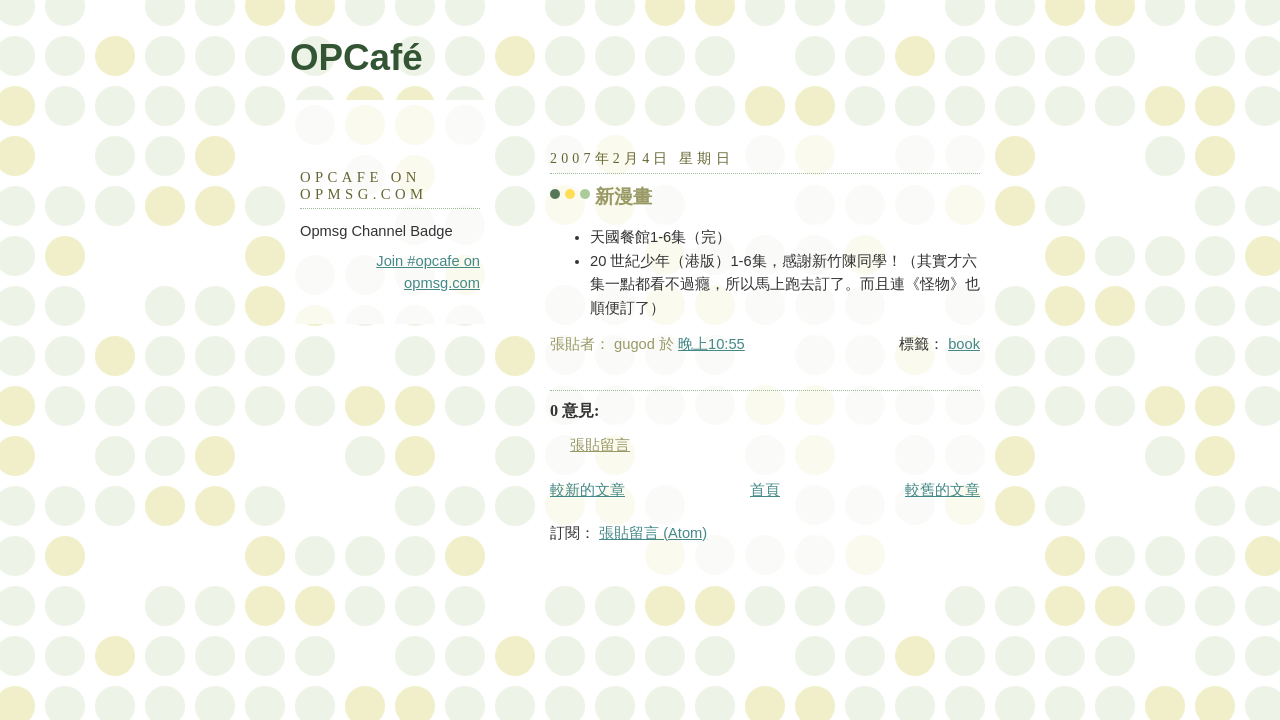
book (964, 344)
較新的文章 (587, 490)
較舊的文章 (942, 490)
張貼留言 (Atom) (653, 533)
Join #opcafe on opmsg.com (428, 272)
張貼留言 (600, 445)
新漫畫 (623, 196)
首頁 (765, 490)
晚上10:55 (711, 344)
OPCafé (356, 57)
